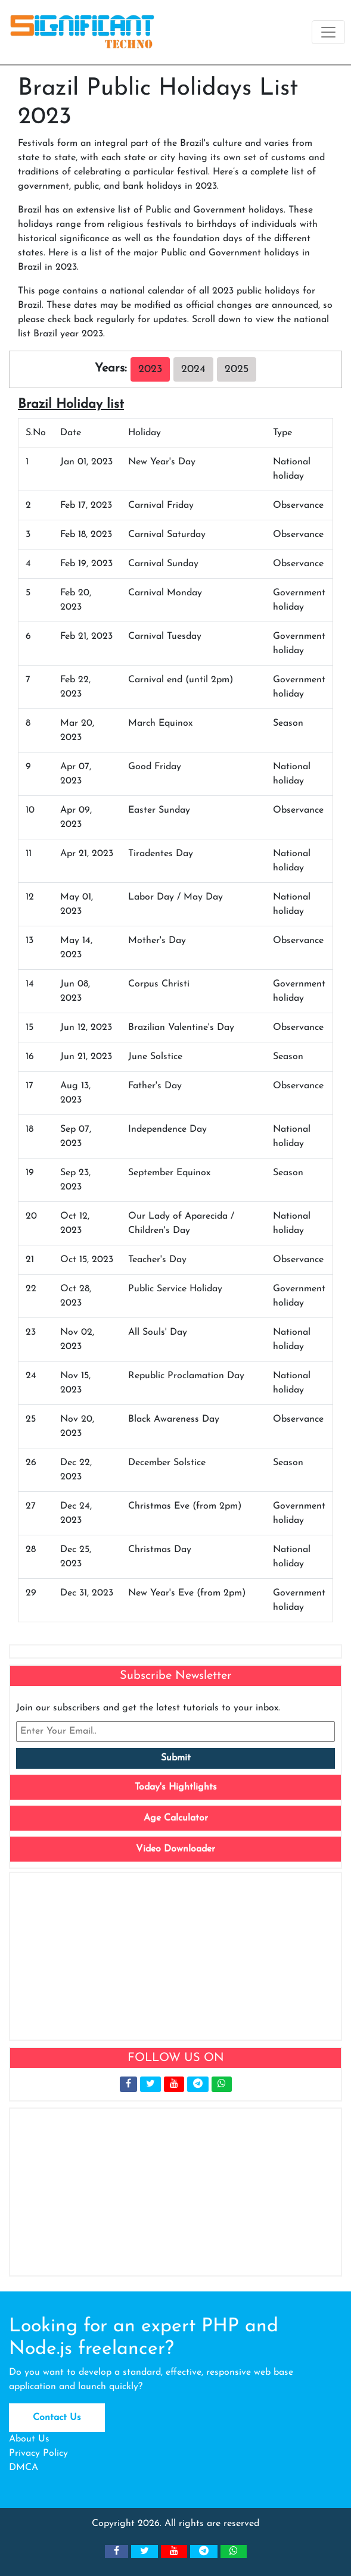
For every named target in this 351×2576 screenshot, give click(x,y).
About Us (29, 2439)
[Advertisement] (175, 1956)
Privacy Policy (38, 2453)
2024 (193, 369)
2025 (237, 369)
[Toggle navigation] (328, 32)
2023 (150, 369)
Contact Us (57, 2417)
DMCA (23, 2467)
